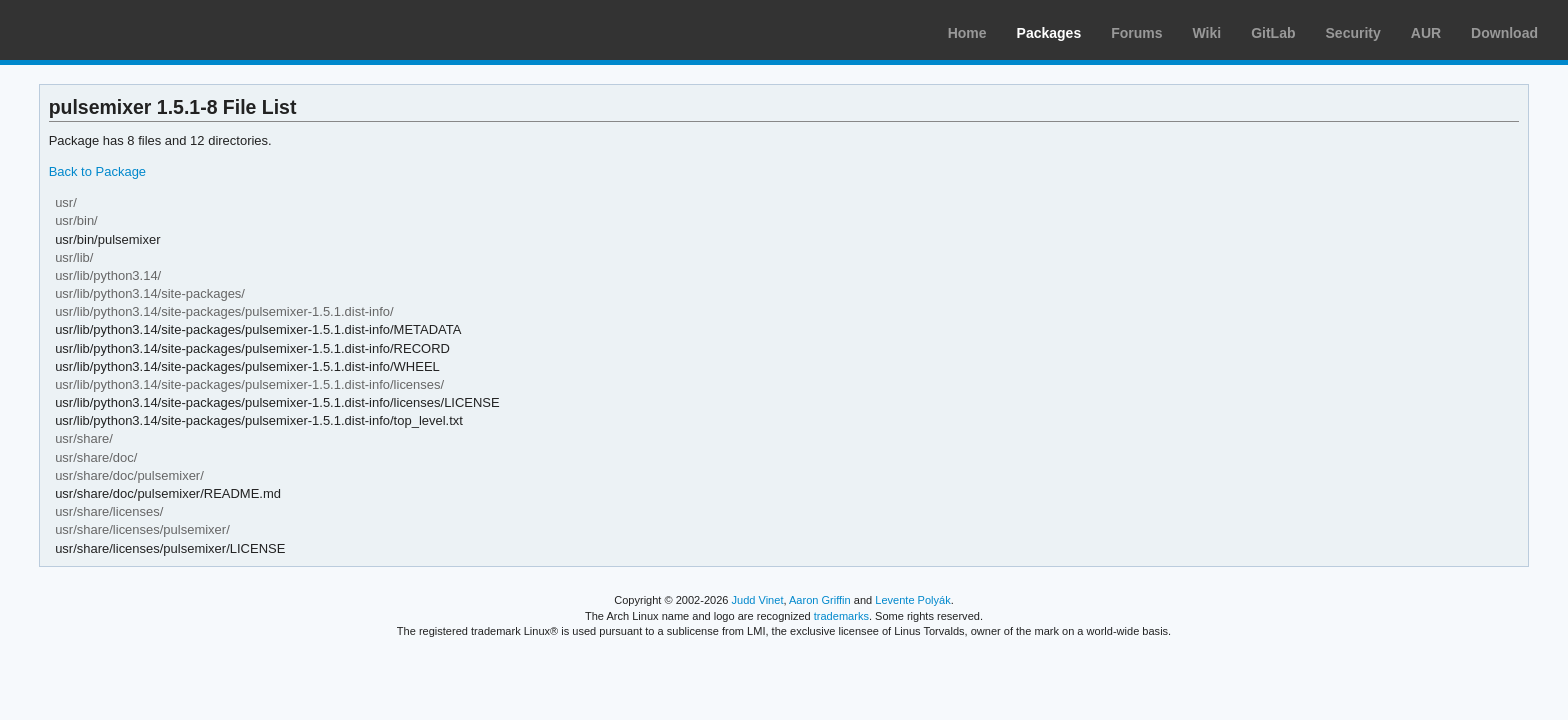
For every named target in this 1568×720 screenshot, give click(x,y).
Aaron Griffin (820, 600)
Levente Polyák (912, 600)
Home (967, 33)
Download (1504, 33)
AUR (1426, 33)
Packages (1049, 33)
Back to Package (97, 171)
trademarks (841, 616)
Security (1353, 33)
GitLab (1273, 33)
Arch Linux (110, 30)
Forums (1136, 33)
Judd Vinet (758, 600)
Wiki (1207, 33)
